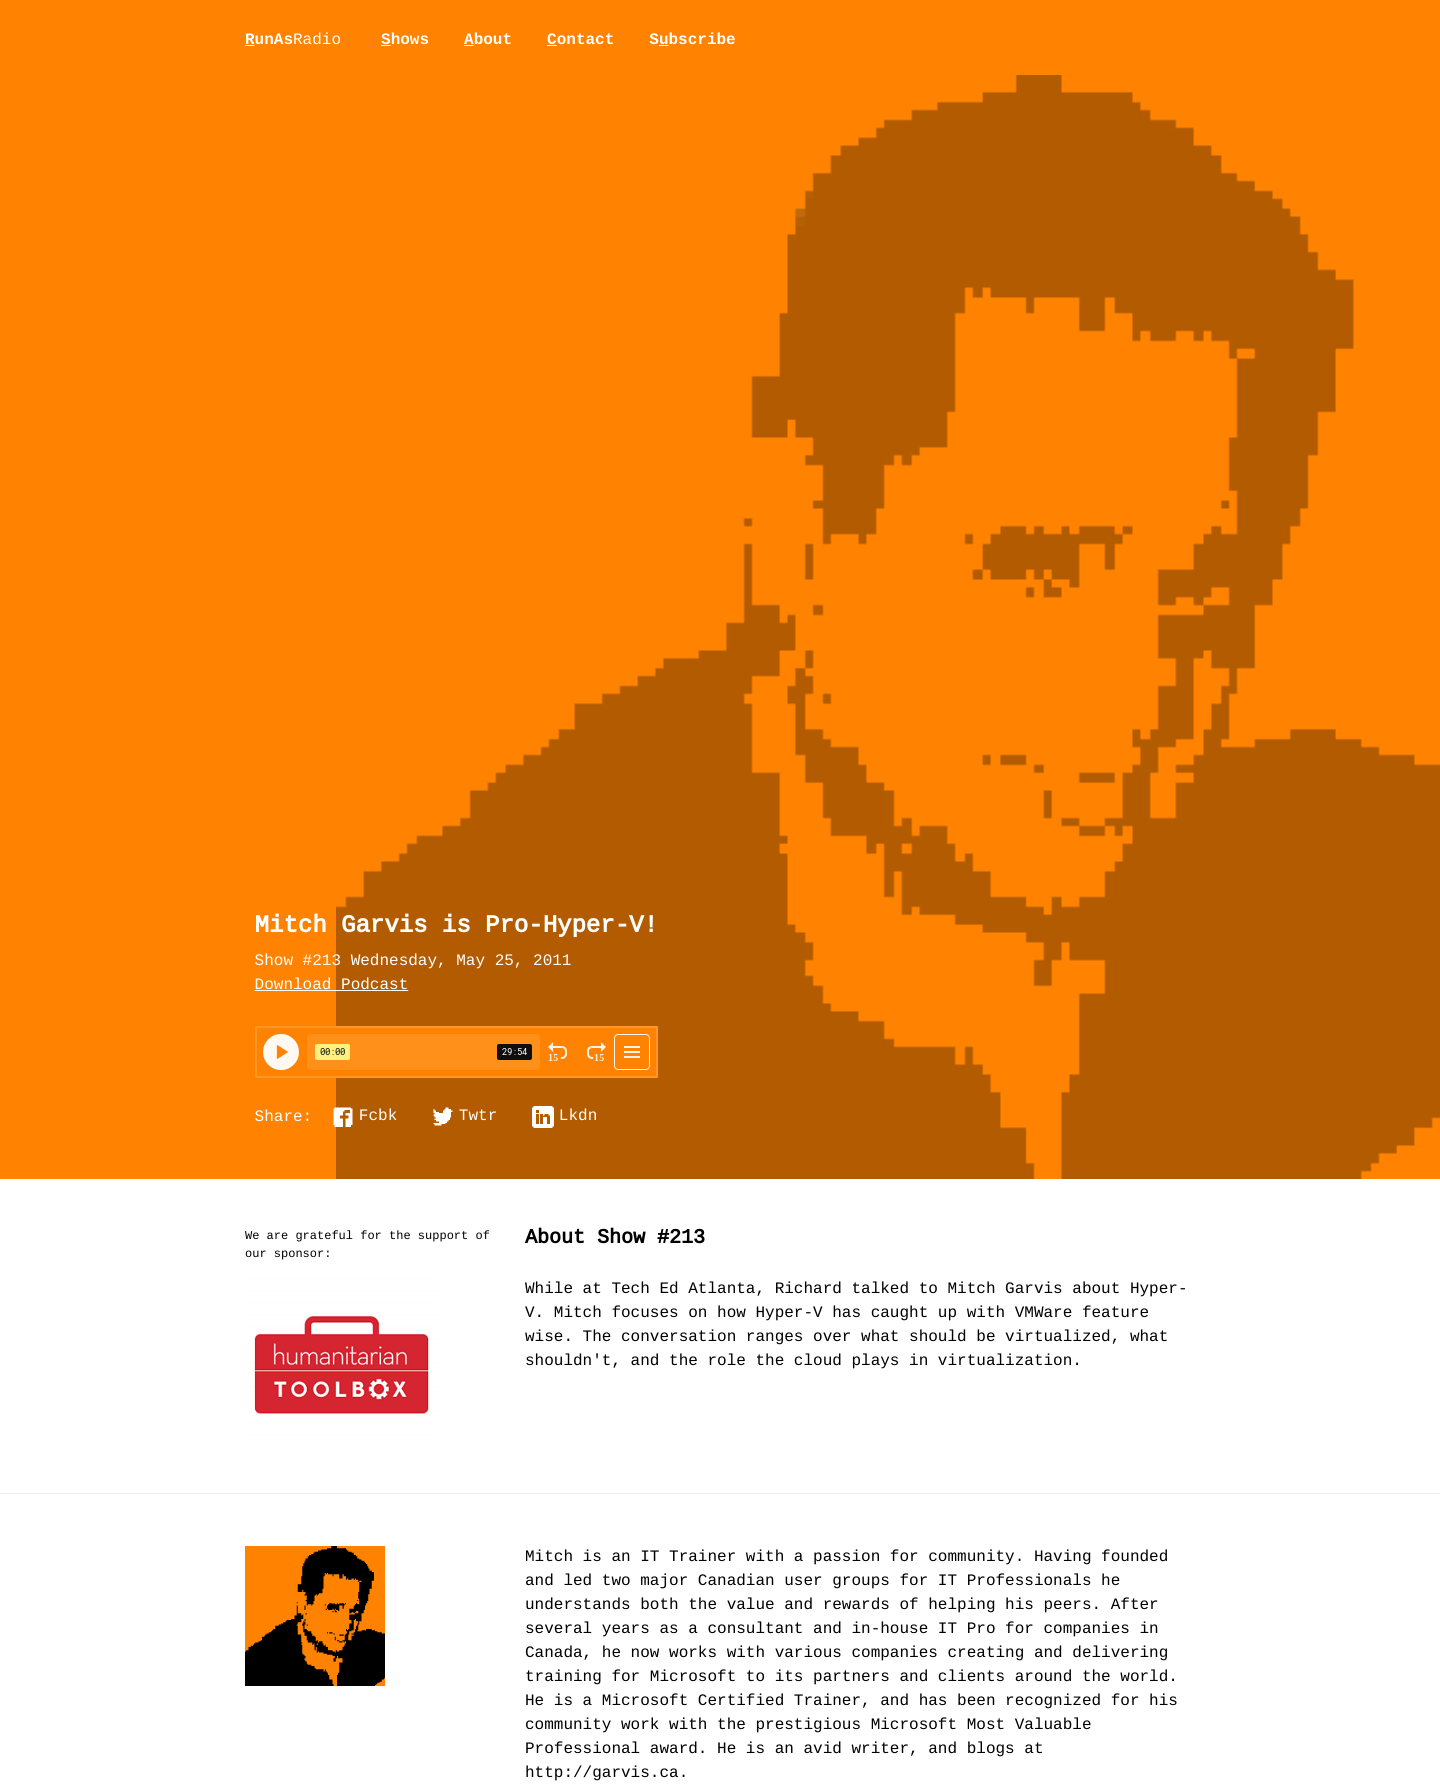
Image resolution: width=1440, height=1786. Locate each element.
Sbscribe (692, 40)
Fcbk (378, 1117)
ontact (580, 40)
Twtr (478, 1117)
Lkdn (578, 1117)
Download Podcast (332, 986)
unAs (293, 41)
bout (488, 40)
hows (405, 40)
